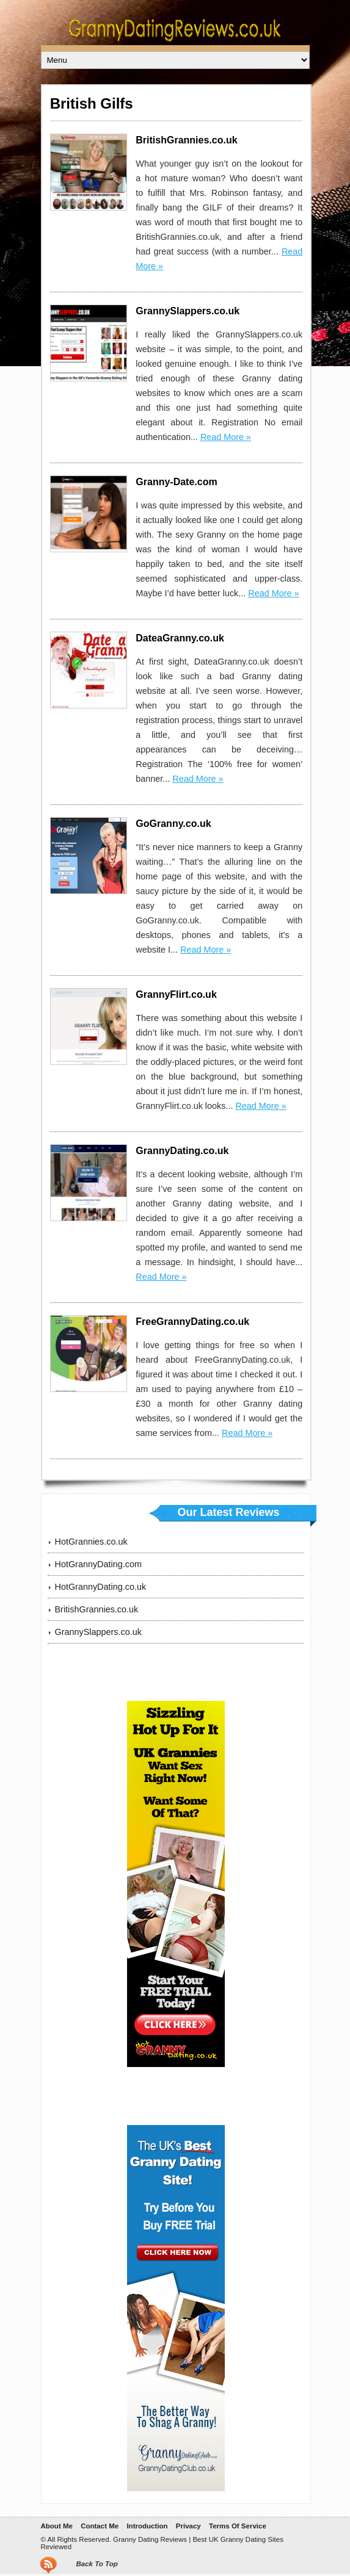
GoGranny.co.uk (173, 823)
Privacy (188, 2526)
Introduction (146, 2526)
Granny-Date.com (176, 482)
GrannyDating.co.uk (182, 1150)
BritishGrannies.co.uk (186, 140)
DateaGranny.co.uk (180, 638)
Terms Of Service (237, 2526)
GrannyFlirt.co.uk (176, 994)
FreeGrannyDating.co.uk (192, 1321)
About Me (56, 2526)
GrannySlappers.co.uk (187, 311)
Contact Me (99, 2526)
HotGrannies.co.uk (91, 1541)
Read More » (225, 437)
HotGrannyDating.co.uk (101, 1587)
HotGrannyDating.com (98, 1564)
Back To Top (96, 2563)
